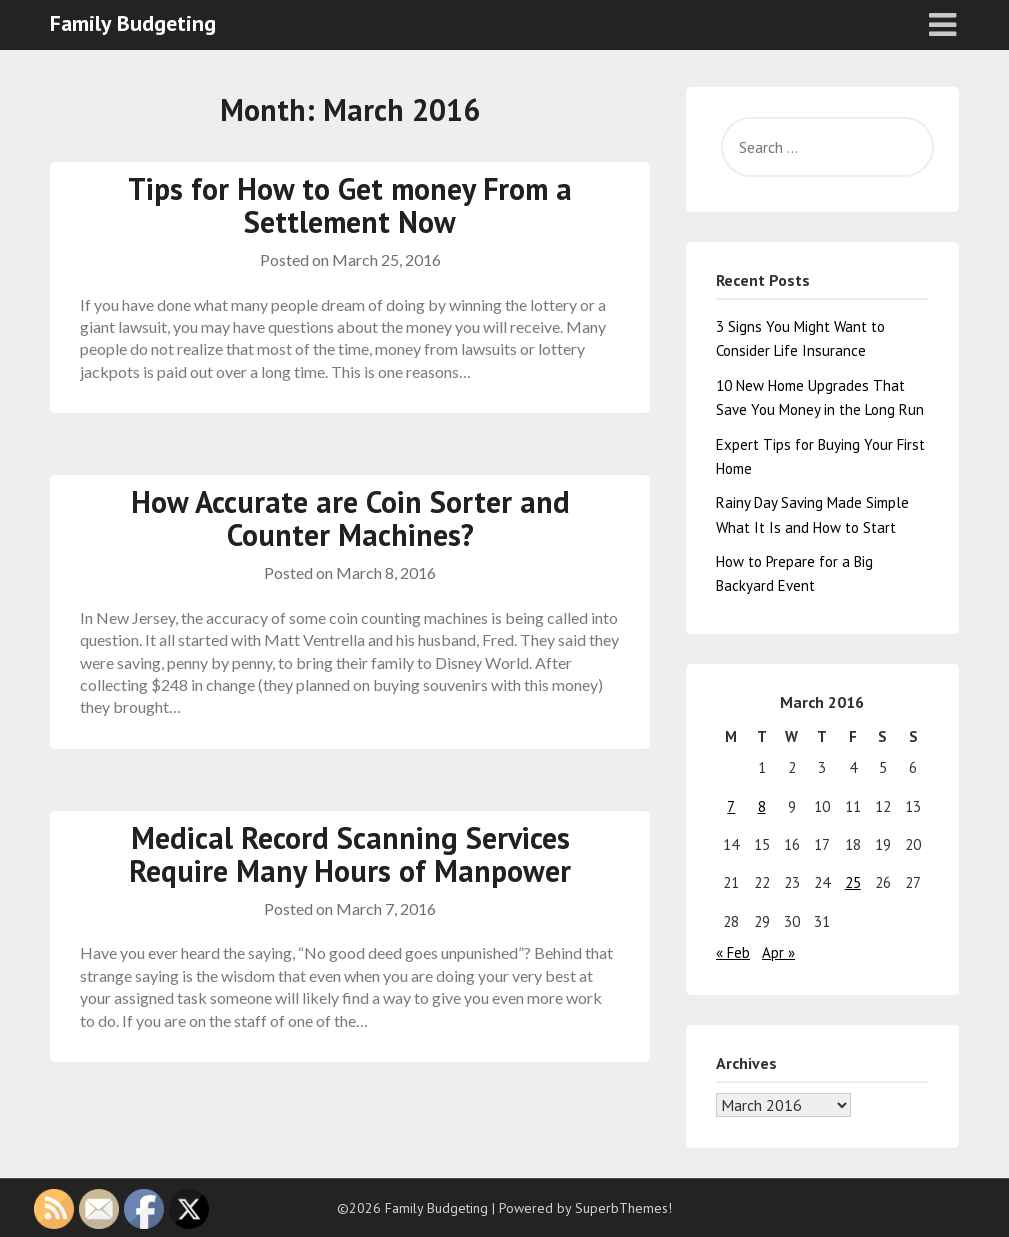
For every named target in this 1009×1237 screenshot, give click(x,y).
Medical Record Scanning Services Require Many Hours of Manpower (350, 854)
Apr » (778, 952)
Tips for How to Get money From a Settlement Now (350, 205)
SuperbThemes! (623, 1208)
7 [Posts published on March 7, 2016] (731, 806)
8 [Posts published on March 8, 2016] (762, 806)
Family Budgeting (133, 23)
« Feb (733, 952)
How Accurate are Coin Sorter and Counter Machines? (350, 518)
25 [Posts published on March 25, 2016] (853, 882)
